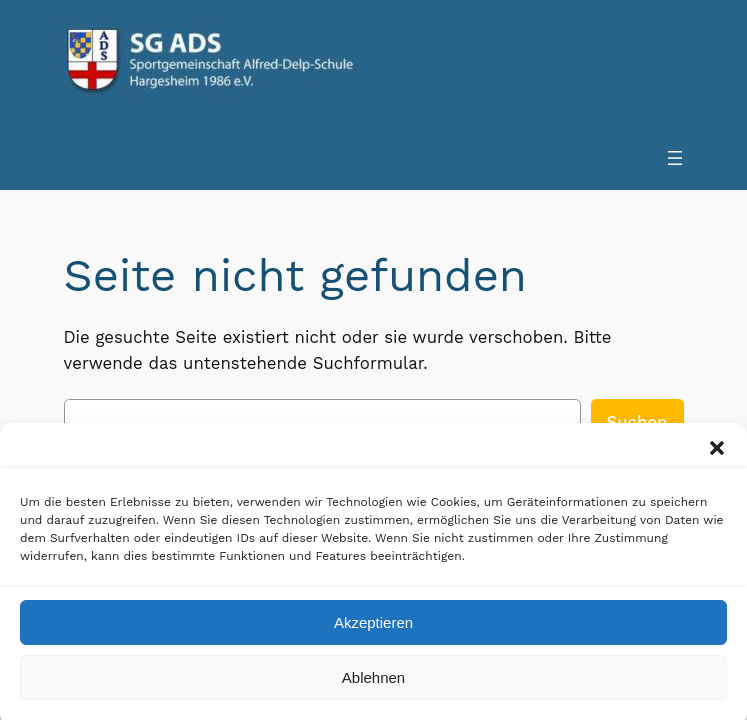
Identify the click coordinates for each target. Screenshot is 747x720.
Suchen (637, 422)
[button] (717, 457)
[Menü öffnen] (675, 158)
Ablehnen (373, 686)
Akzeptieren (373, 631)
